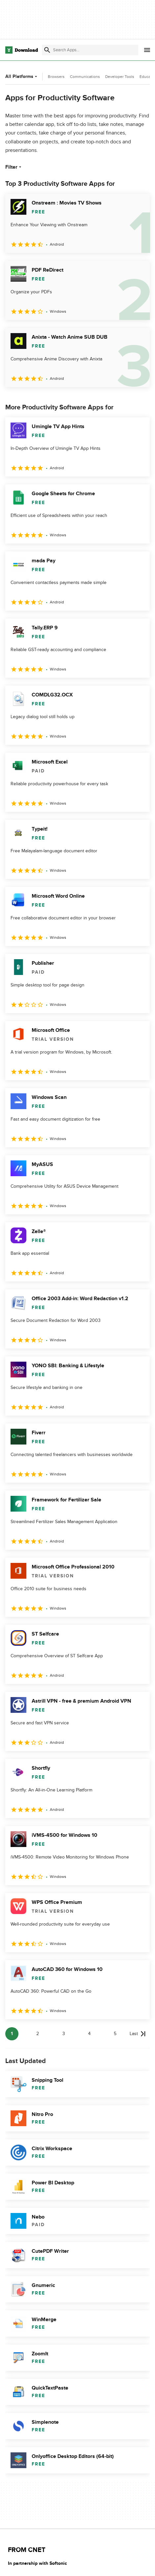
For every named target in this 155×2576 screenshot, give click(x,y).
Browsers (56, 76)
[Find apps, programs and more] (90, 50)
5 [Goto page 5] (115, 2033)
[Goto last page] (138, 2033)
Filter (14, 167)
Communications (85, 76)
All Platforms (22, 76)
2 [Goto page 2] (37, 2033)
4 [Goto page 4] (89, 2033)
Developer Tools (119, 76)
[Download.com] (21, 50)
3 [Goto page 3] (63, 2033)
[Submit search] (47, 50)
